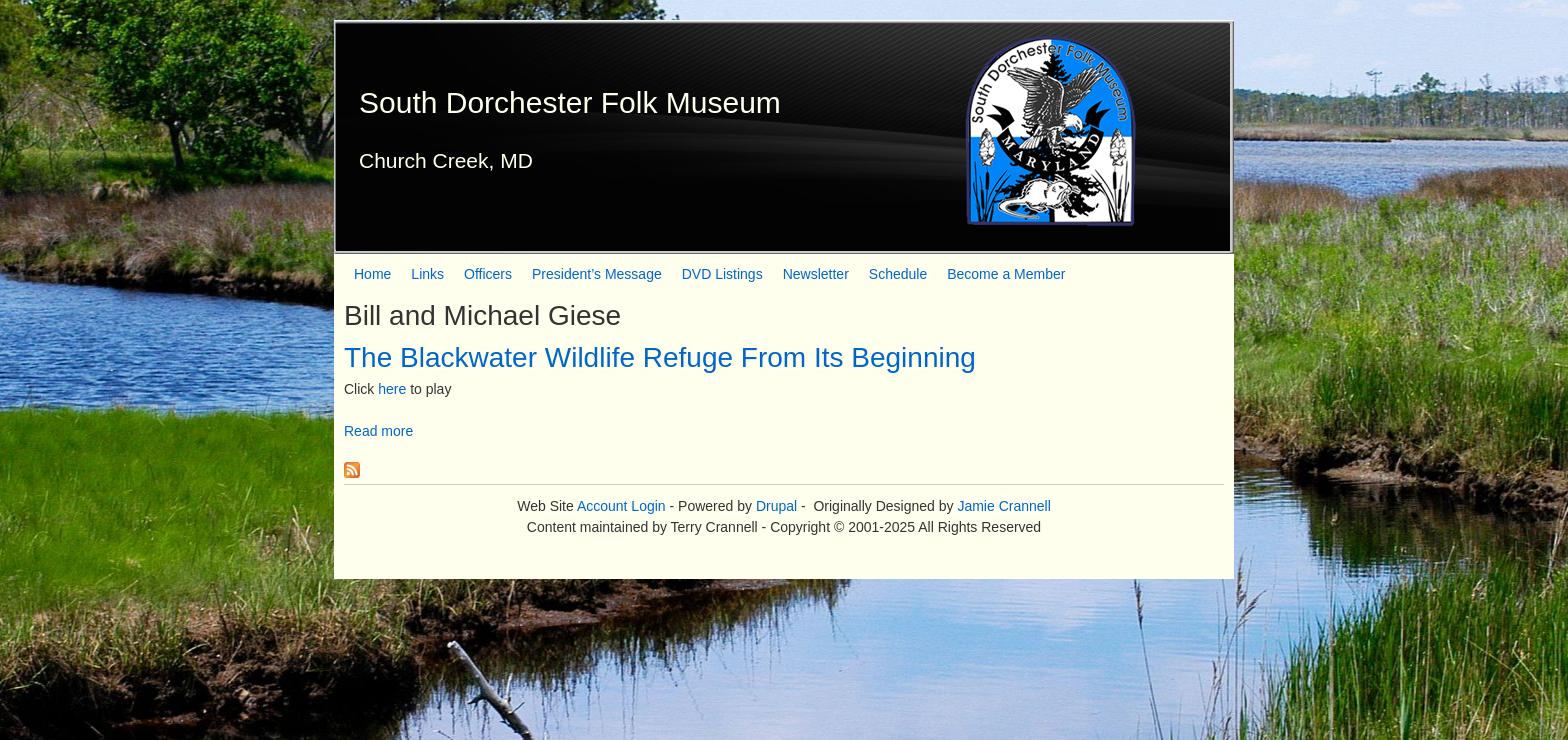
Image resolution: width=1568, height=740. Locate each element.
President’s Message (597, 274)
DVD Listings (722, 274)
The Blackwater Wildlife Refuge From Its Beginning (660, 357)
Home (372, 274)
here (392, 389)
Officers (488, 274)
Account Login (621, 506)
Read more (378, 431)
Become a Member (1006, 274)
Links (427, 274)
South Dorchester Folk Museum (570, 102)
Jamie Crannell (1003, 506)
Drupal (776, 506)
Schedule (898, 274)
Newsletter (816, 274)
